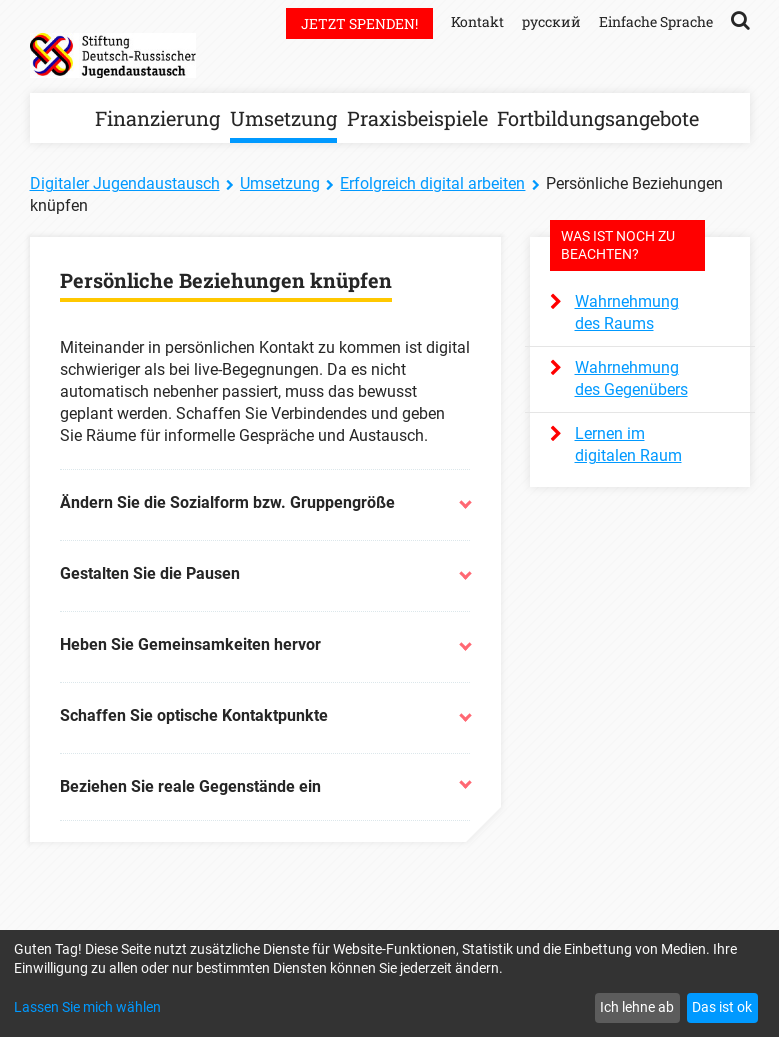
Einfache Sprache (656, 21)
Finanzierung (157, 118)
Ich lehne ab (637, 1007)
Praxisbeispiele (417, 118)
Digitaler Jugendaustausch (125, 183)
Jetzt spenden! (359, 23)
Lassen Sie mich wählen (87, 1007)
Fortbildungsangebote (598, 118)
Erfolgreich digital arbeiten (432, 183)
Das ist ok (722, 1007)
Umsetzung (283, 118)
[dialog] (389, 983)
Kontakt (477, 21)
